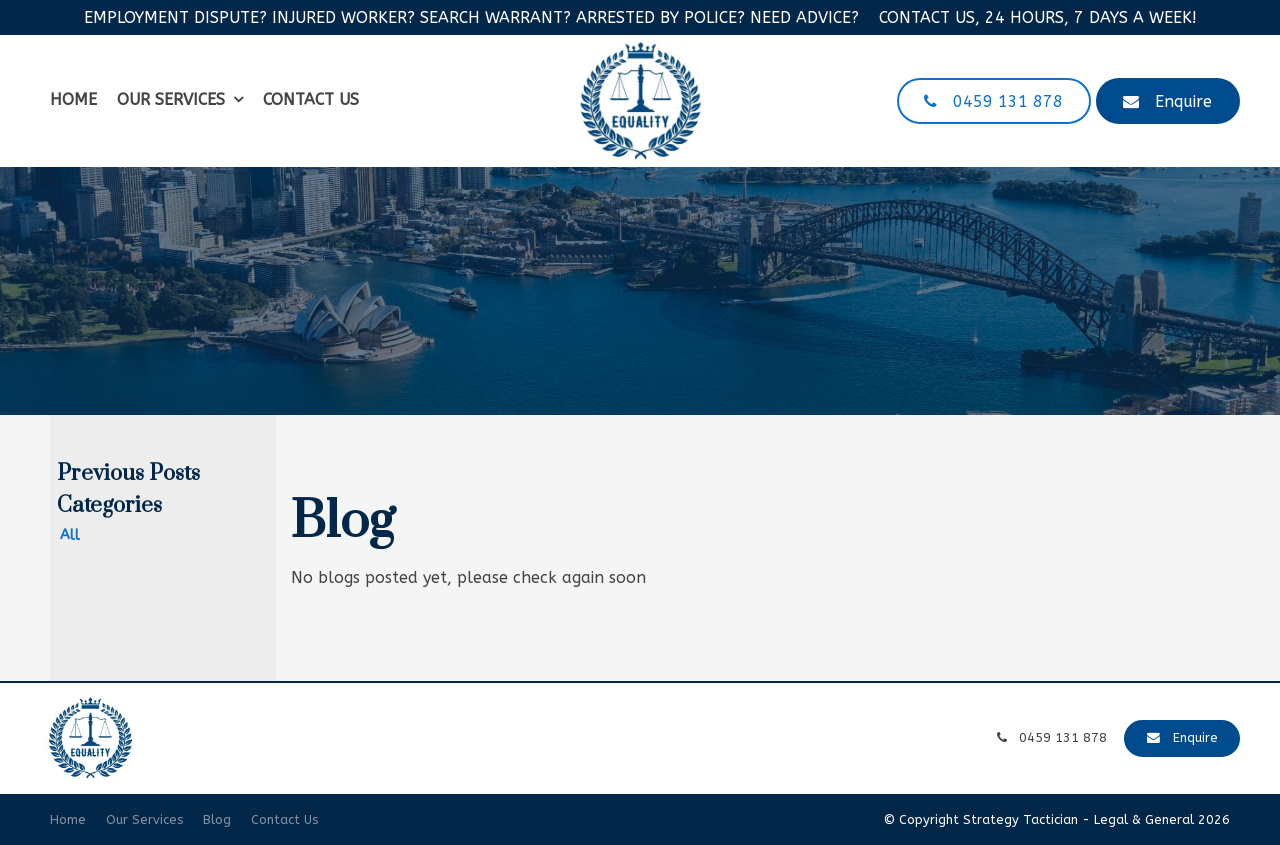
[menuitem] (68, 820)
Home (73, 99)
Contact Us (311, 99)
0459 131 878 (1008, 101)
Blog (217, 819)
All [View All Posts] (70, 535)
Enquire (1183, 101)
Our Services (171, 99)
